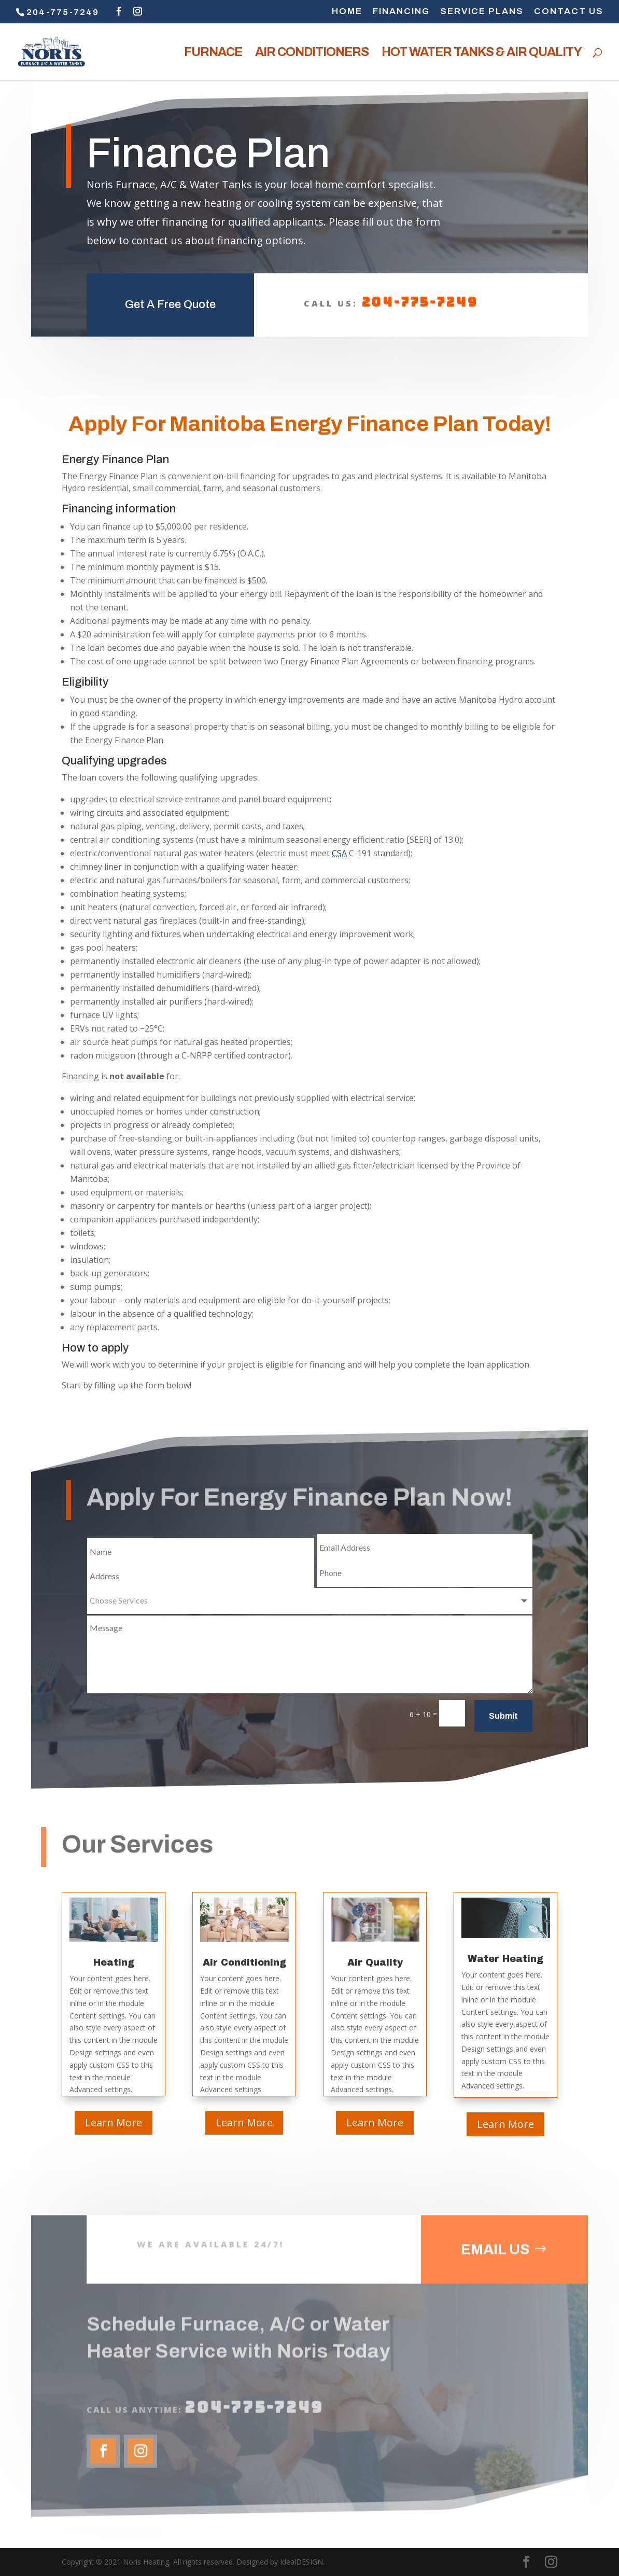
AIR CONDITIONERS (312, 53)
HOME (347, 11)
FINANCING (401, 11)
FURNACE (213, 53)
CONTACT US (568, 11)
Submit (503, 1715)
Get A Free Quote (170, 292)
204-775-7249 (420, 290)
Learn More (113, 2122)
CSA (339, 853)
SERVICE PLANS (482, 11)
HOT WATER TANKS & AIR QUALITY (482, 53)
